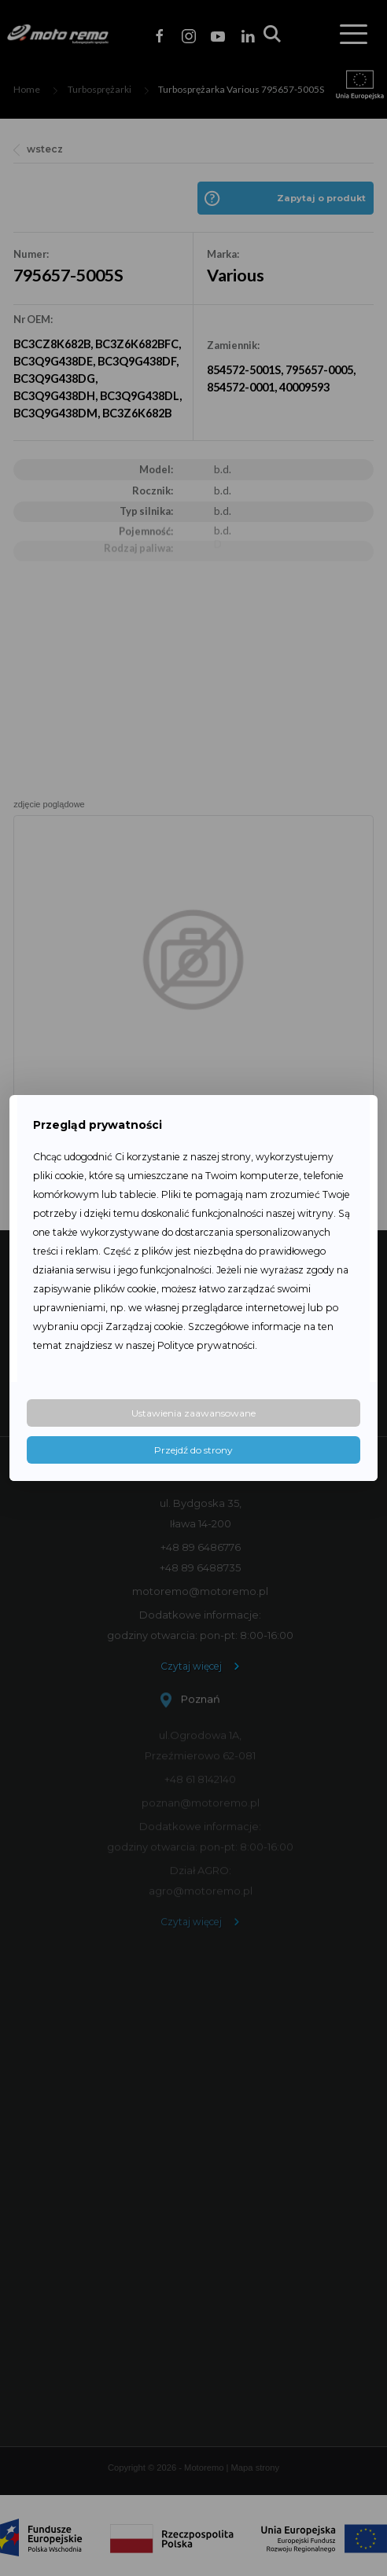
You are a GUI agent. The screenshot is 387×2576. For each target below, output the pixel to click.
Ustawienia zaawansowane (193, 1413)
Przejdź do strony (193, 1450)
